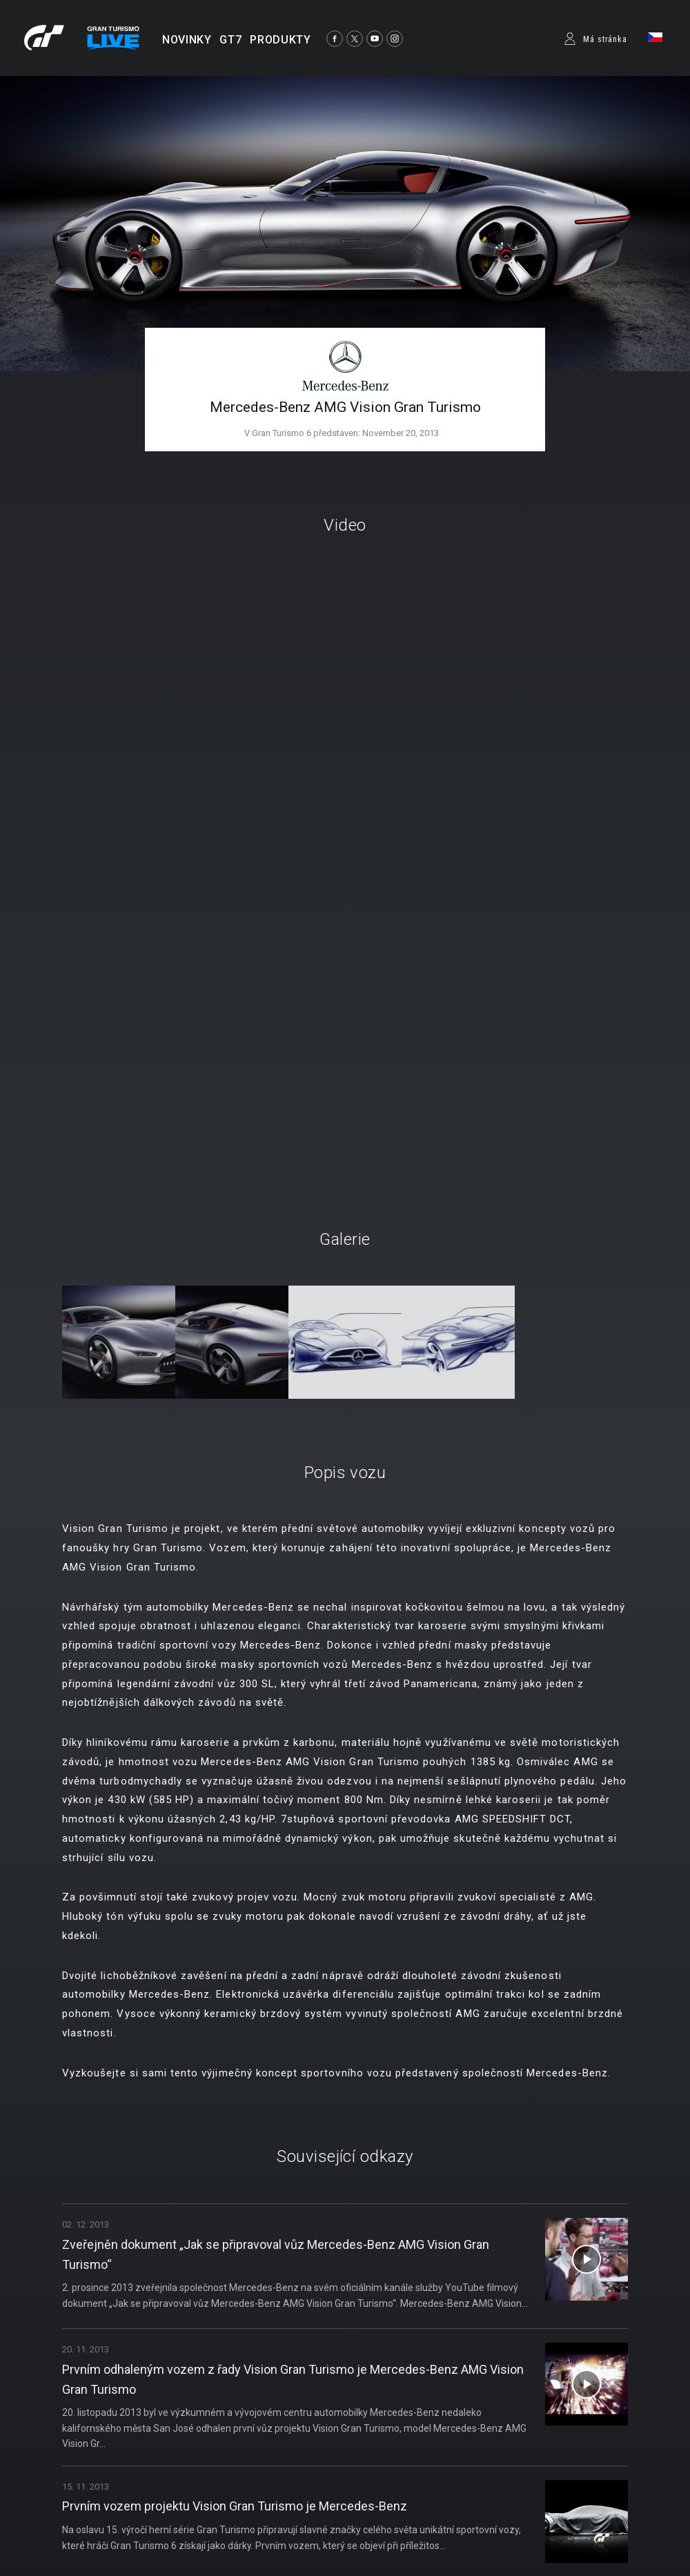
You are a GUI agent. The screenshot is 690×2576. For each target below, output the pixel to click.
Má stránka (605, 39)
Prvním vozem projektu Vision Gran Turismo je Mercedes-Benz (234, 2506)
